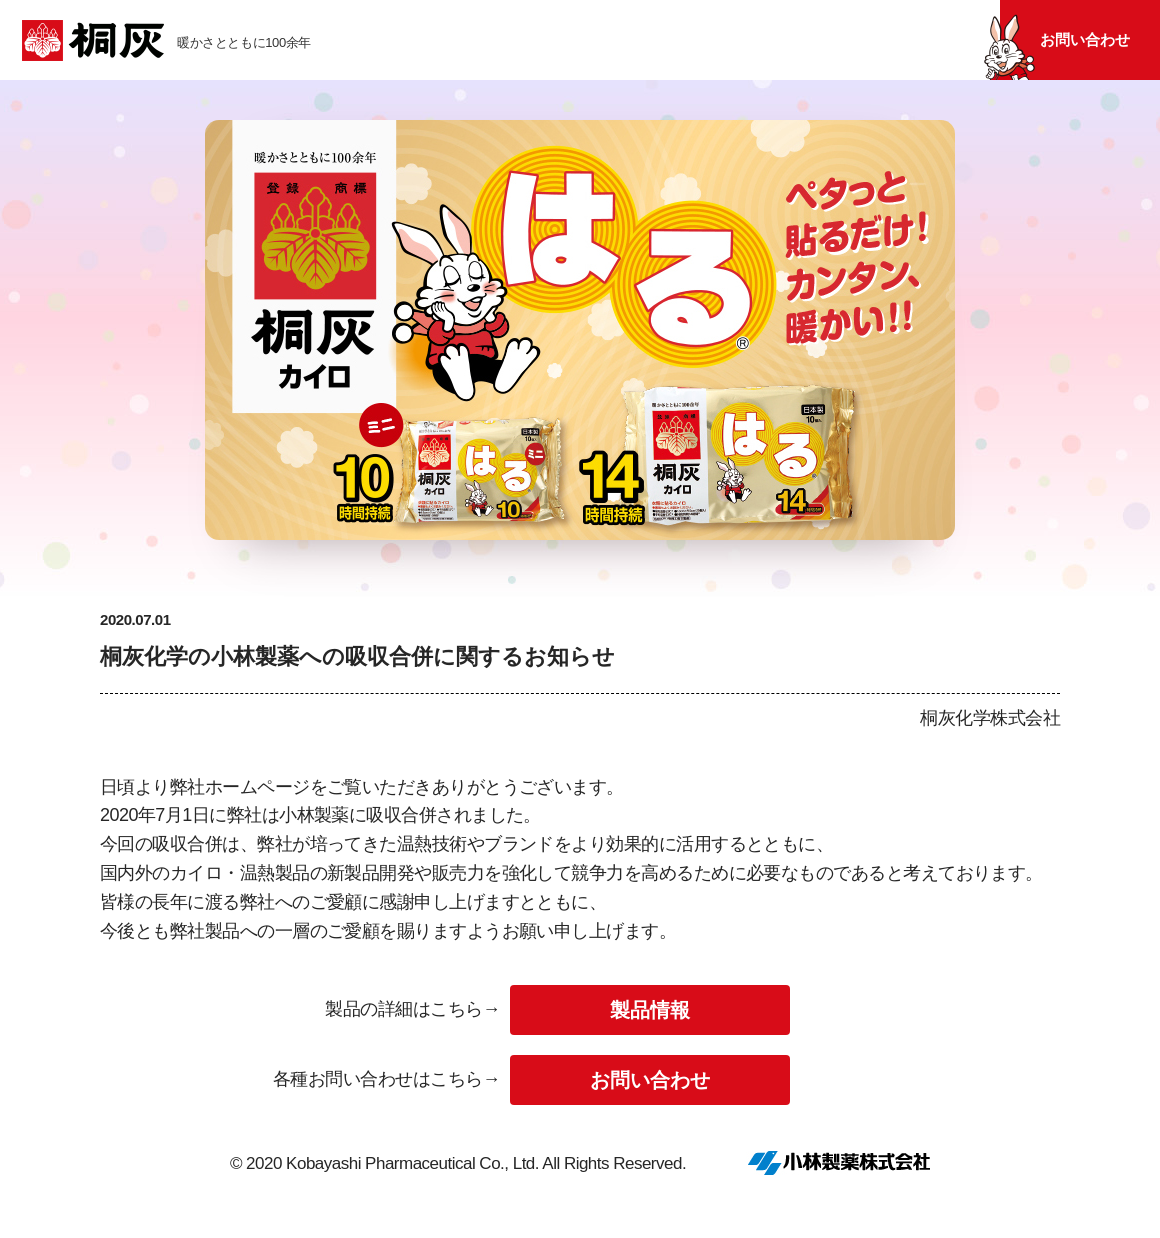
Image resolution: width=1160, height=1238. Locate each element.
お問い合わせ (1085, 39)
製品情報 (650, 1010)
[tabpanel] (580, 350)
